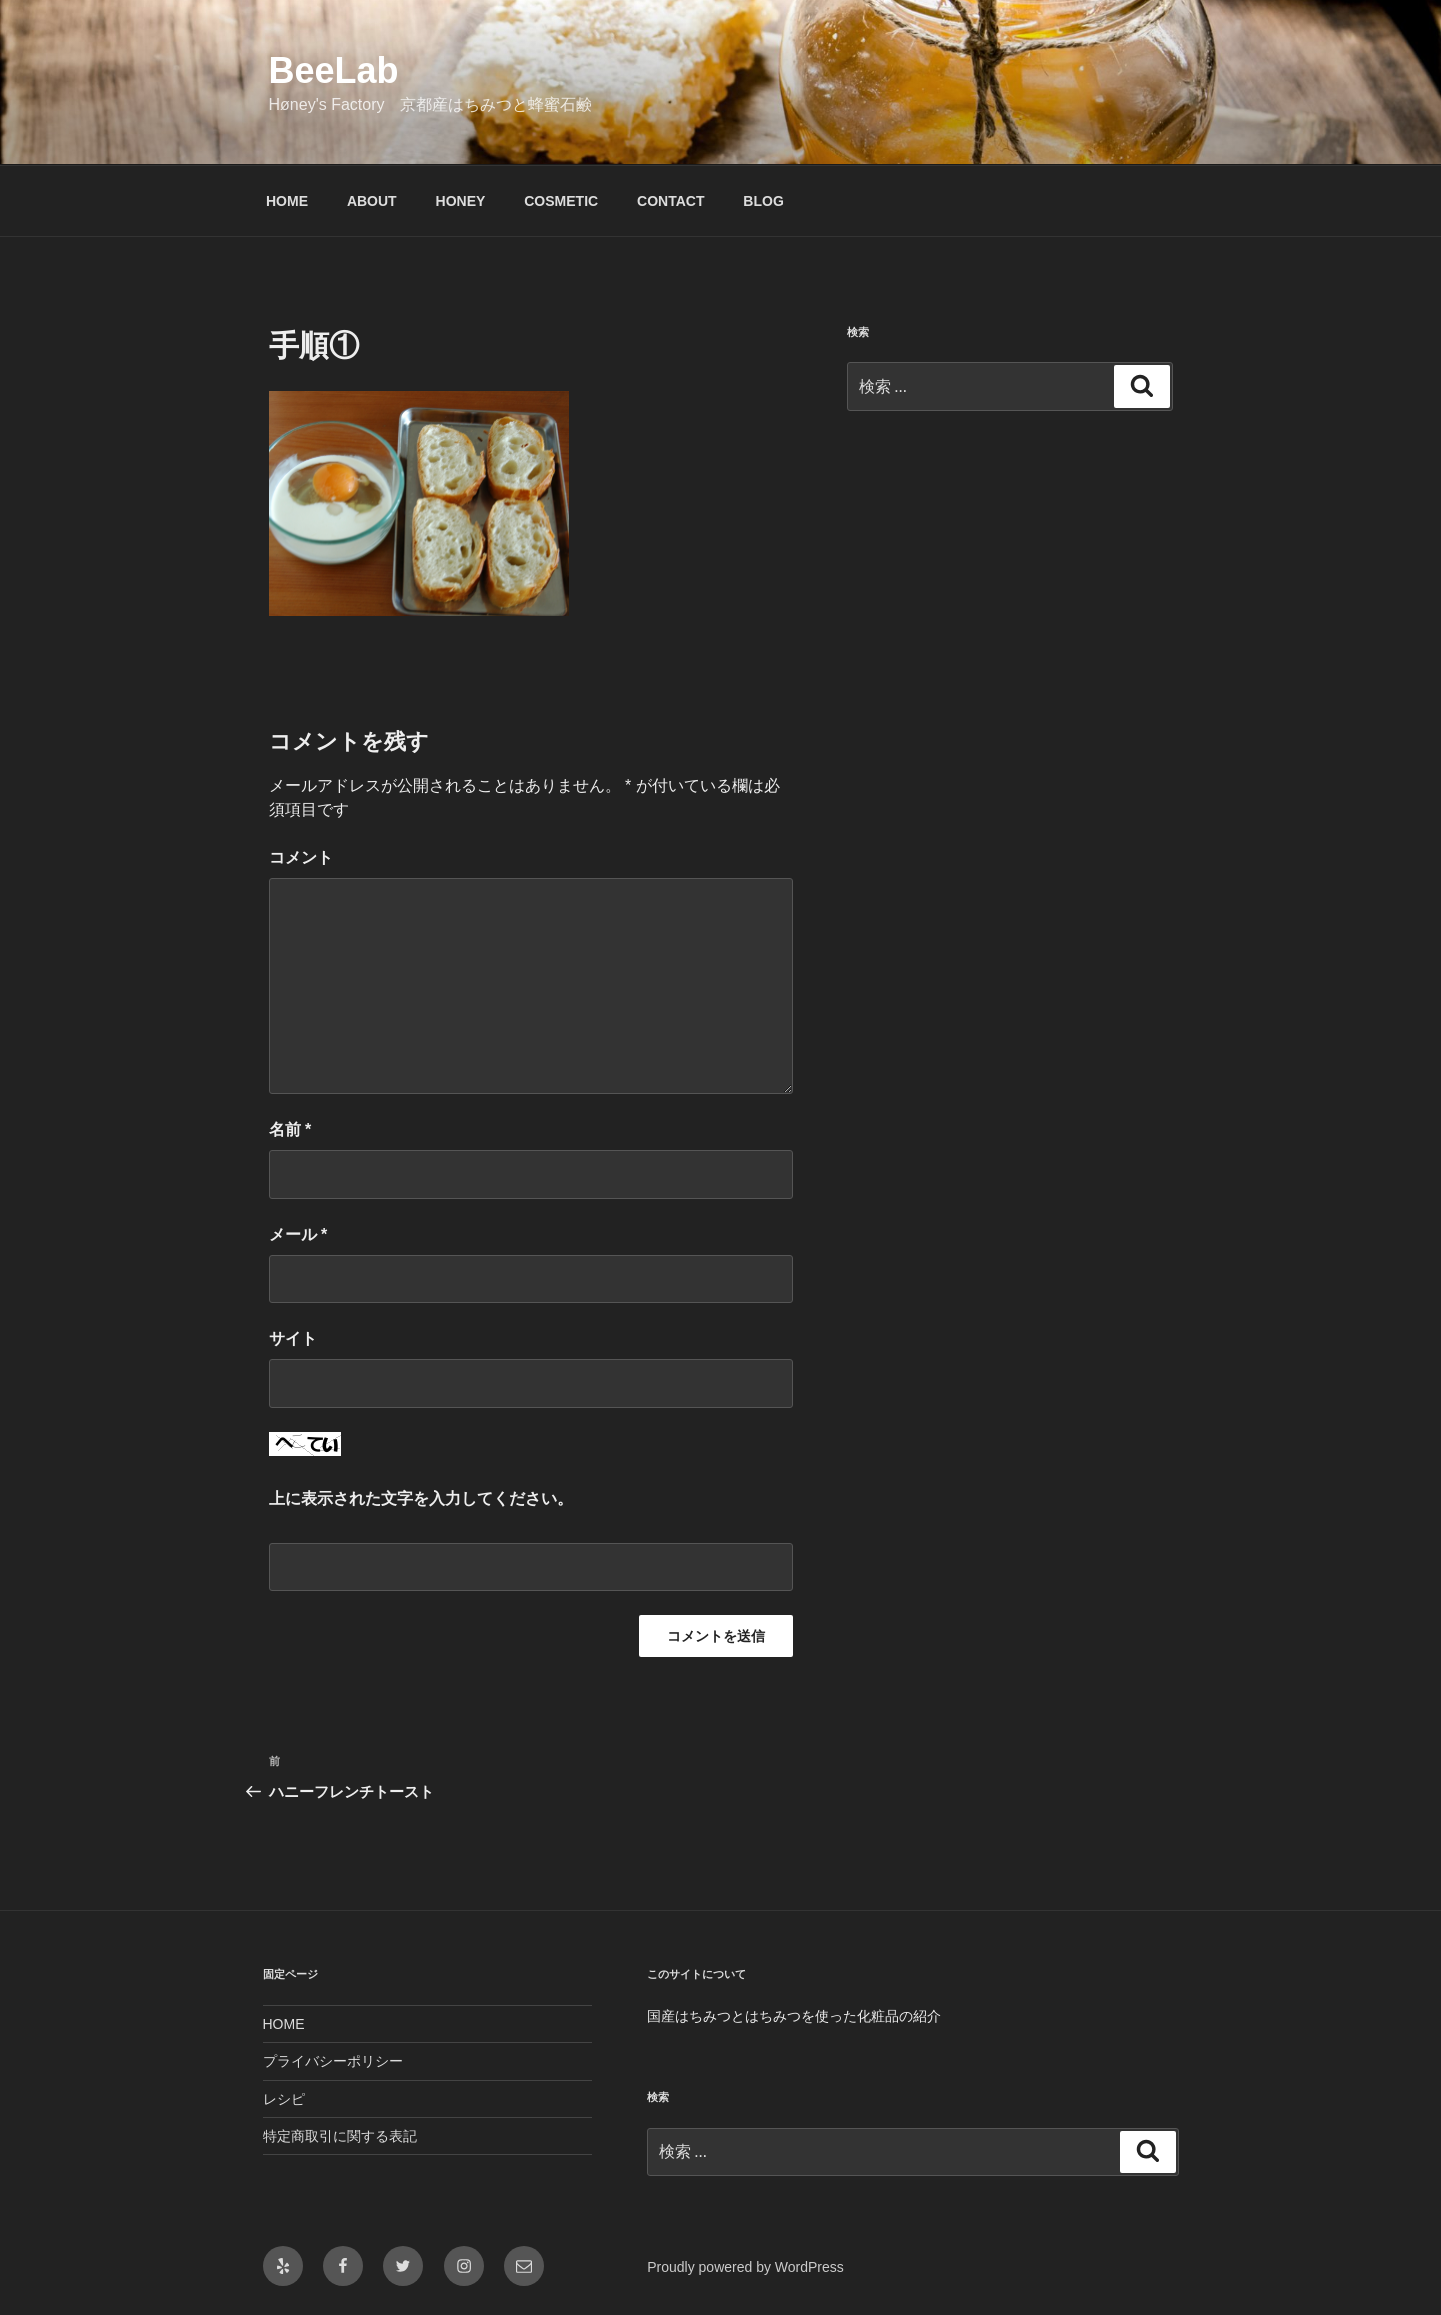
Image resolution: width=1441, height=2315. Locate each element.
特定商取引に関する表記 (340, 2136)
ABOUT (372, 201)
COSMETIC (561, 201)
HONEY (461, 201)
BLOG (763, 201)
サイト (293, 1338)
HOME (287, 201)
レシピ (284, 2099)
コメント (301, 857)
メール (298, 1234)
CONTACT (670, 201)
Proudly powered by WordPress (745, 2267)
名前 (290, 1129)
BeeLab (334, 70)
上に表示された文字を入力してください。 (421, 1498)
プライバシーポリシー (333, 2061)
